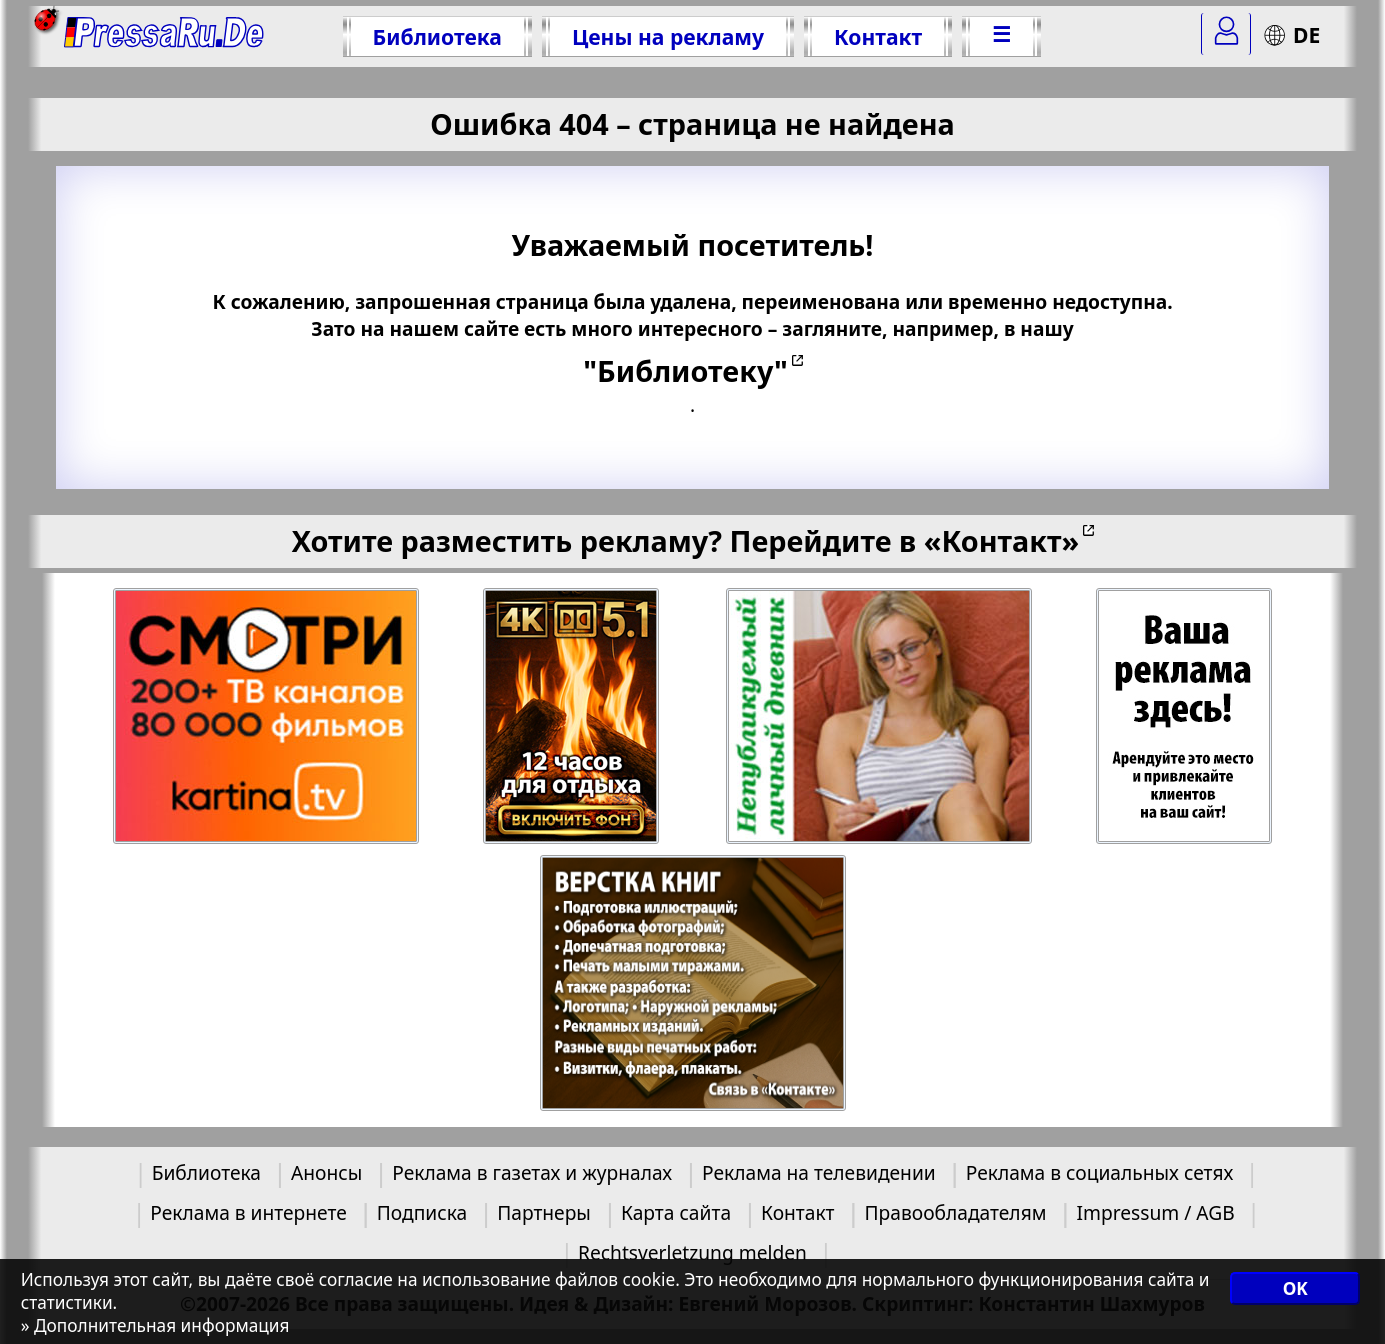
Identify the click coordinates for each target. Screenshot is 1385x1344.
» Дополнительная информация (155, 1325)
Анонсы (326, 1172)
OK (1295, 1288)
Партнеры (544, 1212)
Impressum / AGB (1155, 1212)
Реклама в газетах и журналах (532, 1172)
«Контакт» (1002, 540)
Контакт (878, 36)
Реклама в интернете (248, 1212)
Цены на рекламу (668, 36)
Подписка (422, 1212)
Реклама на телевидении (819, 1172)
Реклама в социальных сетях (1100, 1172)
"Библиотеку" (685, 370)
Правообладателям (956, 1212)
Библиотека (437, 36)
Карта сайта (676, 1212)
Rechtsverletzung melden (692, 1252)
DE (1291, 34)
